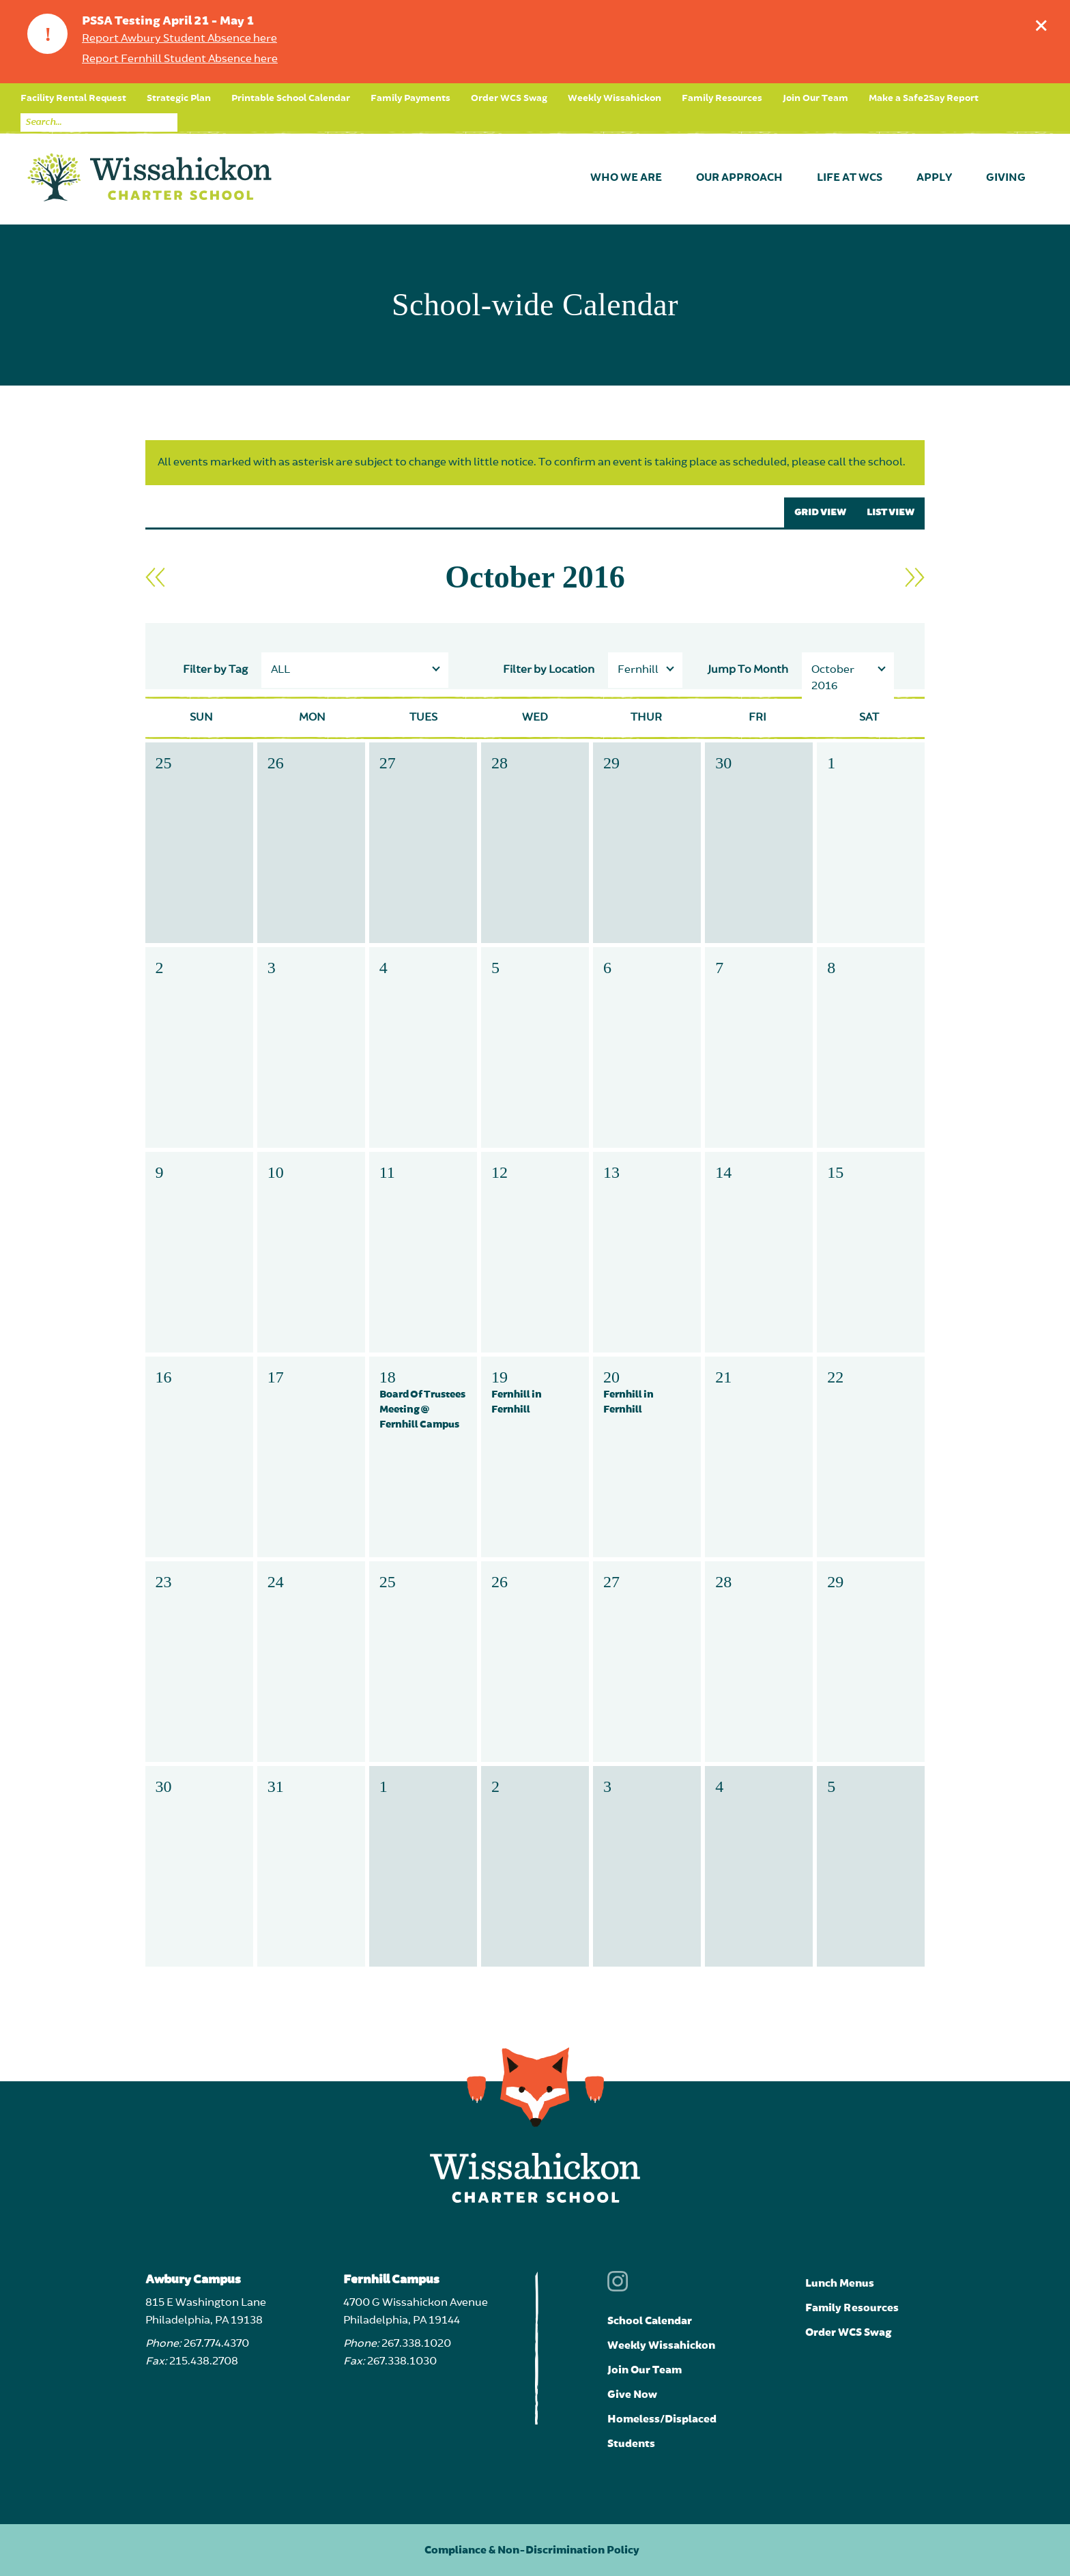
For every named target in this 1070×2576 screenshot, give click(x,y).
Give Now (632, 2394)
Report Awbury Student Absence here (179, 38)
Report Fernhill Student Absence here (180, 59)
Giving (1006, 178)
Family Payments (410, 98)
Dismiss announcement (1044, 22)
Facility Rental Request (73, 98)
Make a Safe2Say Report (924, 98)
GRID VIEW (820, 512)
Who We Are (626, 178)
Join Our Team (815, 98)
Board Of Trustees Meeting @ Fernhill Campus (422, 1409)
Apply (934, 178)
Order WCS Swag (509, 98)
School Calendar (649, 2320)
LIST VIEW (890, 512)
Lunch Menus (839, 2283)
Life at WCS (849, 178)
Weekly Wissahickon (614, 98)
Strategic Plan (179, 98)
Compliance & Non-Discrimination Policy (531, 2550)
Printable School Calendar (290, 98)
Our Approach (739, 178)
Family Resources (722, 98)
